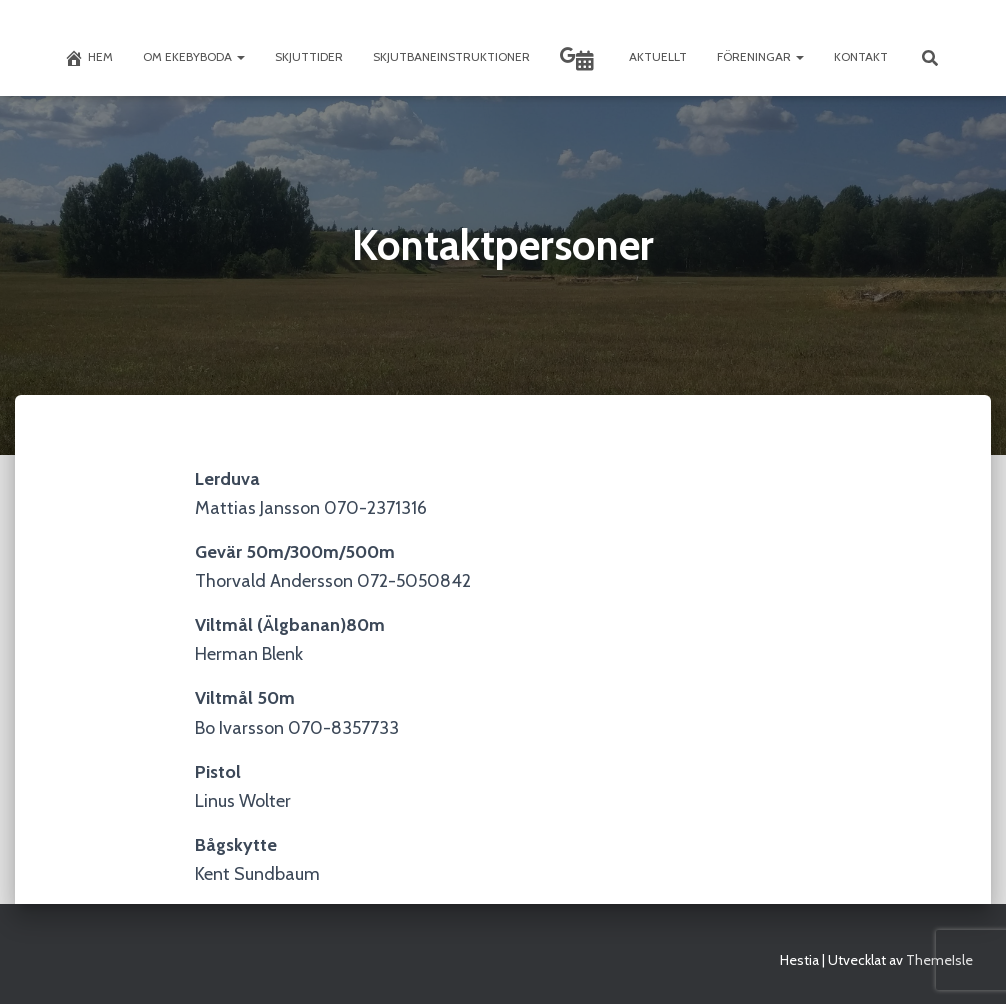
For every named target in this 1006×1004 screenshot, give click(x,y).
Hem (88, 58)
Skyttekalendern (585, 61)
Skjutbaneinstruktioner (451, 56)
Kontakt (861, 56)
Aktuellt (658, 56)
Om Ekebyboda (194, 56)
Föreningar (760, 56)
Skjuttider (309, 56)
